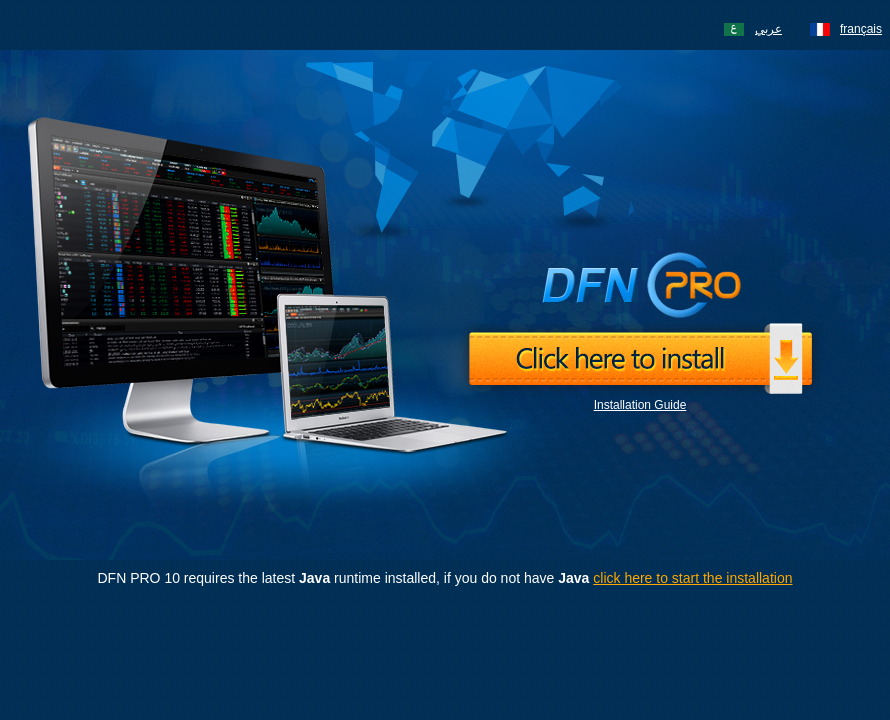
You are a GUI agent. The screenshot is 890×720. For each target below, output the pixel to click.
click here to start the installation (692, 578)
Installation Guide (640, 405)
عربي (768, 29)
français (861, 29)
